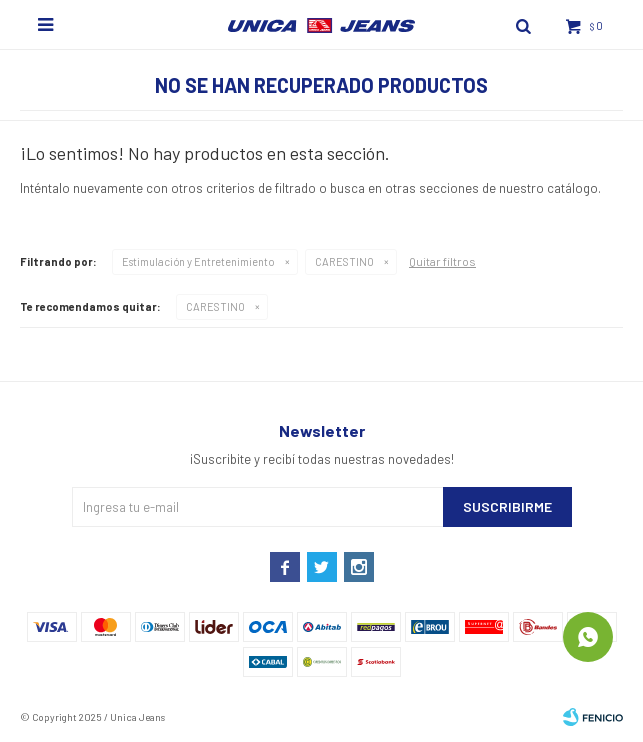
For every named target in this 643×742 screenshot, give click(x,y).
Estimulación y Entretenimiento (198, 261)
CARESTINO (344, 261)
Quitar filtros (442, 261)
